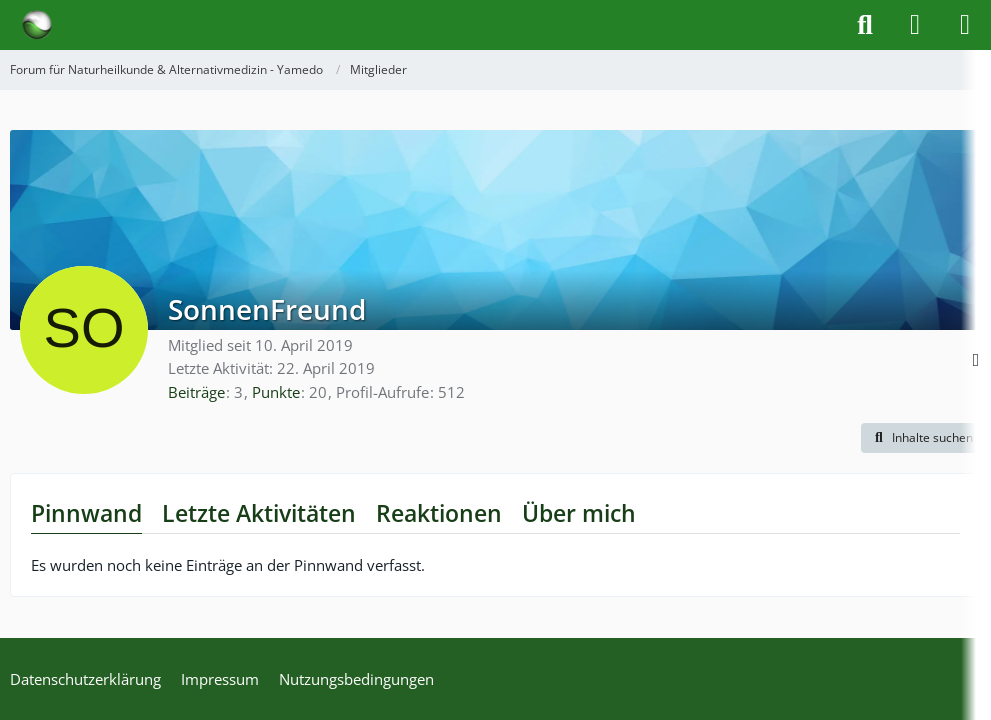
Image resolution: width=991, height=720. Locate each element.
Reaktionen (439, 513)
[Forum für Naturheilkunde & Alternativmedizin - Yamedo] (37, 25)
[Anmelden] (915, 25)
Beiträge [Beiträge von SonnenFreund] (196, 392)
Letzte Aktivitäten (259, 513)
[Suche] (865, 25)
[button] (921, 438)
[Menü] (965, 25)
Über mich (579, 513)
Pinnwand (86, 513)
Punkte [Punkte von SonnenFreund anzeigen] (276, 392)
